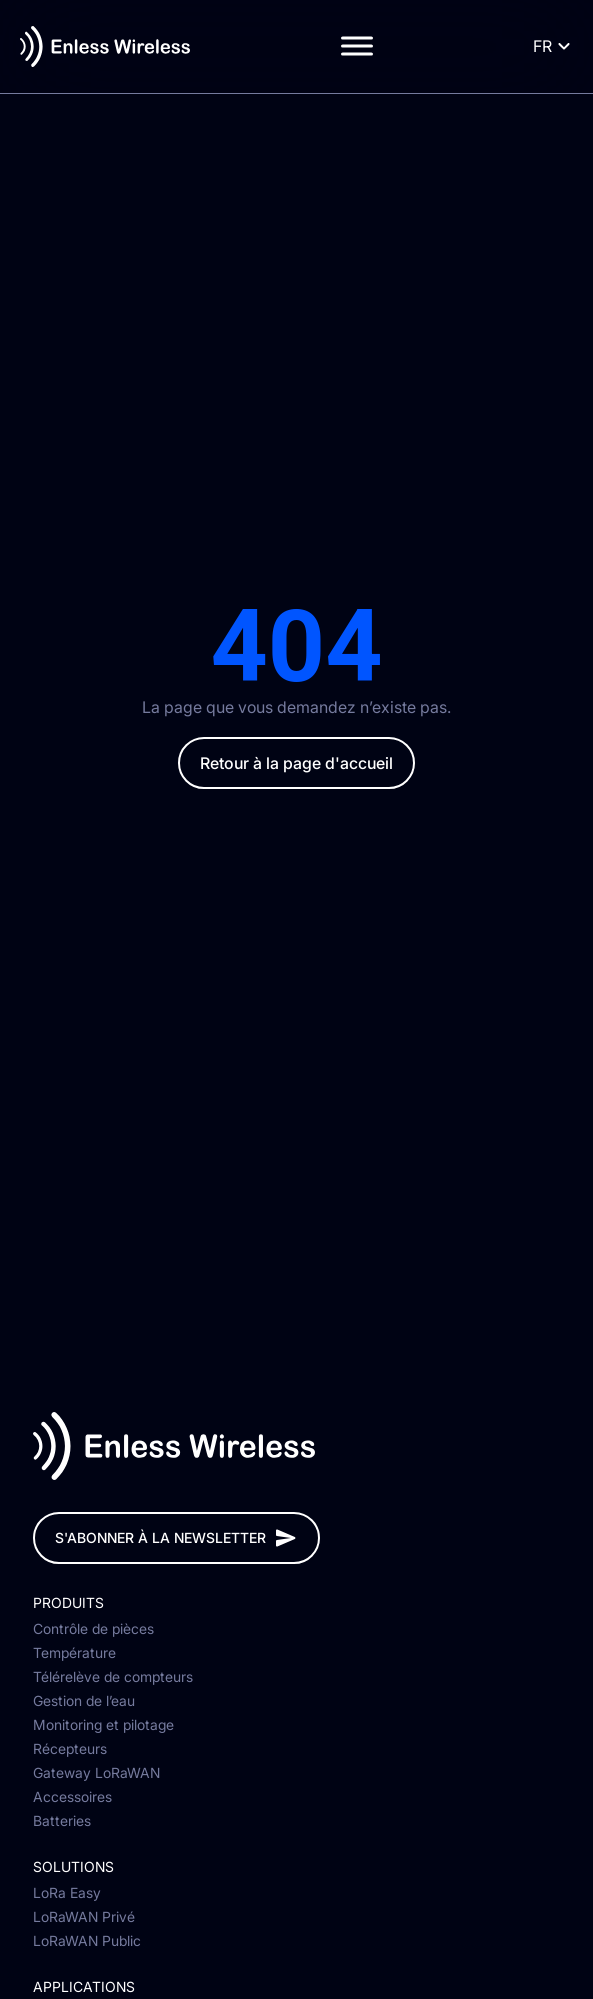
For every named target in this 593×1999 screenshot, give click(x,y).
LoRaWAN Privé (84, 1918)
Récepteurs (70, 1750)
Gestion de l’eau (84, 1702)
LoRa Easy (67, 1894)
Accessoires (72, 1798)
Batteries (62, 1822)
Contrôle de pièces (93, 1630)
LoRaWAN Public (87, 1942)
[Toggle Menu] (357, 46)
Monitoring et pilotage (103, 1726)
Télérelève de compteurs (113, 1678)
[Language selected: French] (549, 46)
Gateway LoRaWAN (96, 1774)
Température (74, 1654)
